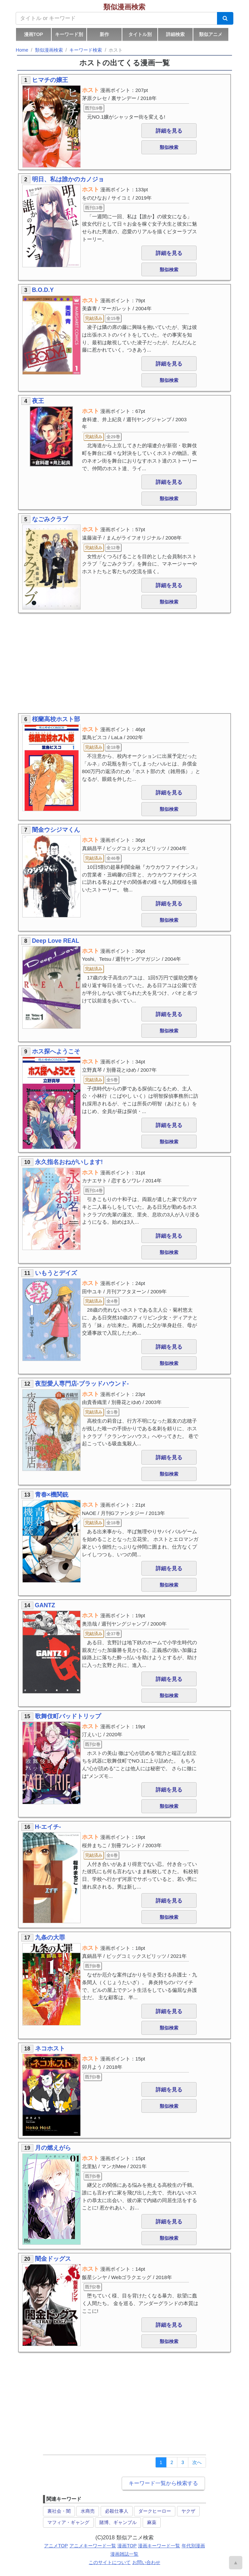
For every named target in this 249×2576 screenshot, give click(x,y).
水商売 (88, 2511)
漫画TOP (33, 34)
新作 (104, 34)
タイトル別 (140, 34)
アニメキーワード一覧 (92, 2545)
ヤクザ (188, 2511)
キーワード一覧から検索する (163, 2483)
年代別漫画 (193, 2545)
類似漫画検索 (124, 7)
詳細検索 (175, 34)
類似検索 (169, 147)
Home (22, 50)
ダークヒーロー (154, 2511)
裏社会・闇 (59, 2511)
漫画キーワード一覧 (159, 2545)
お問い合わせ (146, 2562)
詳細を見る (169, 131)
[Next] (197, 2462)
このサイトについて (110, 2562)
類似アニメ (210, 34)
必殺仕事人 (116, 2511)
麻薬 (151, 2522)
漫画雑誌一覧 (124, 2554)
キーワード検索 (85, 50)
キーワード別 (69, 34)
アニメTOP (56, 2545)
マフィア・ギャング (68, 2522)
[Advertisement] (124, 663)
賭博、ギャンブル (118, 2522)
